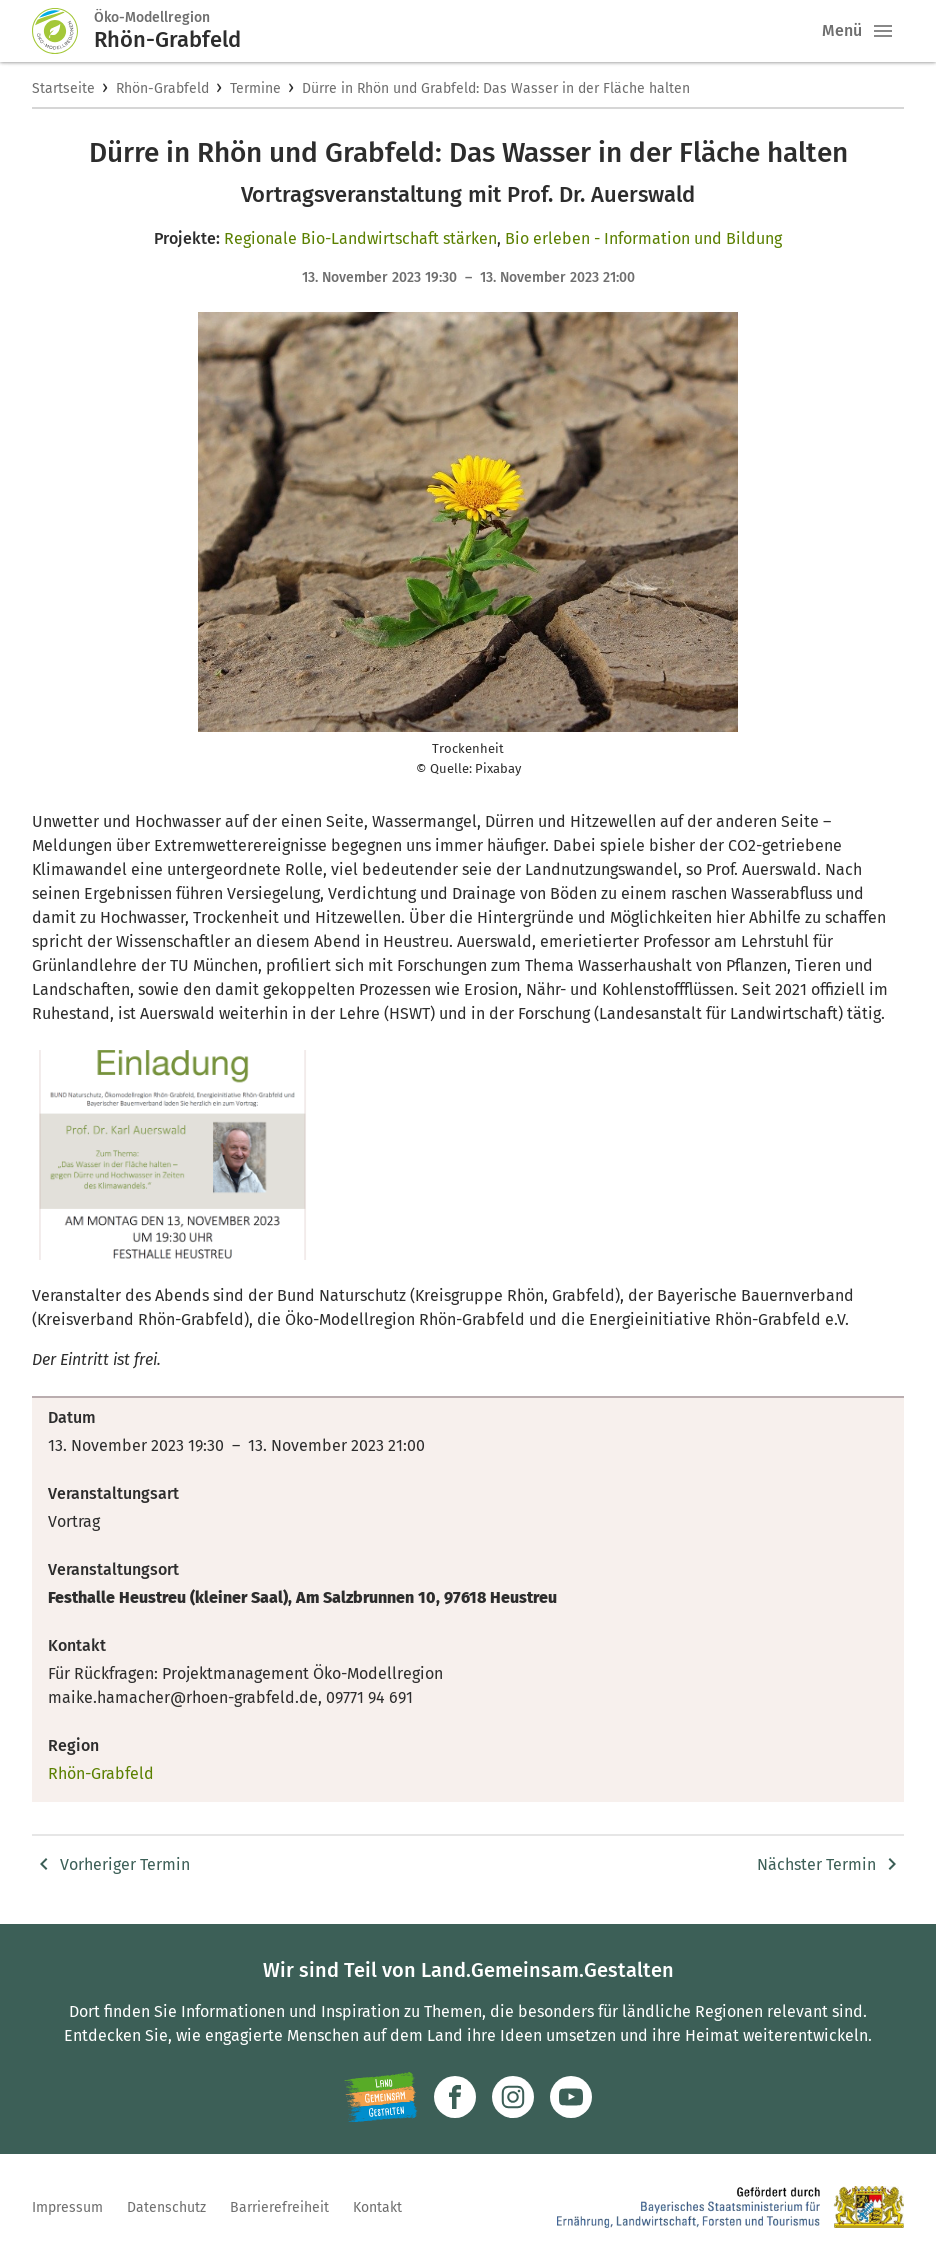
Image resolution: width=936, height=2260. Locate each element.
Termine (255, 88)
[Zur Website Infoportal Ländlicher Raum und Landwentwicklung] (380, 2097)
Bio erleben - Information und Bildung (643, 238)
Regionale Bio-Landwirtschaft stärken (360, 238)
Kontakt (377, 2207)
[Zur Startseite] (63, 31)
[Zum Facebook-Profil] (455, 2097)
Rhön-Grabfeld (162, 88)
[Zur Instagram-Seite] (513, 2097)
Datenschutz (166, 2207)
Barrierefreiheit (279, 2207)
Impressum (67, 2207)
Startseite (63, 88)
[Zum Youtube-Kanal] (571, 2097)
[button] (883, 31)
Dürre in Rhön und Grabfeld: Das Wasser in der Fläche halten (496, 88)
